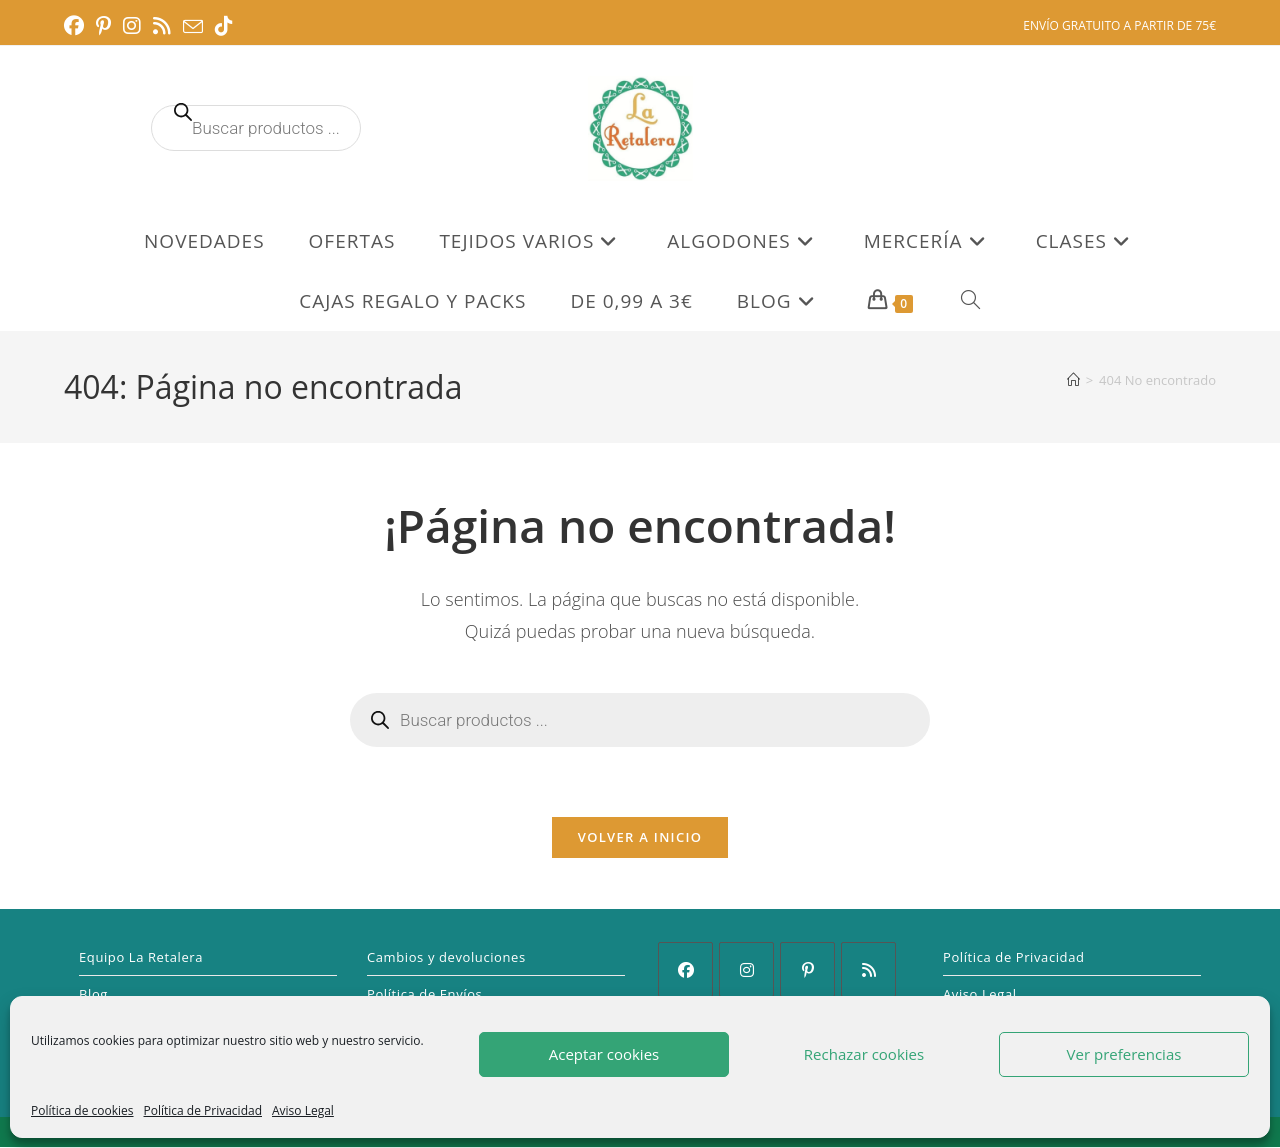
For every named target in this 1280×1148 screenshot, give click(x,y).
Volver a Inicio (640, 838)
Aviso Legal (303, 1110)
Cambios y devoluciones (446, 958)
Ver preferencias (1124, 1054)
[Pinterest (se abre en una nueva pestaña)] (103, 26)
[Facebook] (685, 970)
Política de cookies (82, 1110)
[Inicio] (1073, 380)
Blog (93, 995)
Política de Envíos (424, 995)
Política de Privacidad (203, 1110)
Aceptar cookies (604, 1054)
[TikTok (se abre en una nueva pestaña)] (224, 26)
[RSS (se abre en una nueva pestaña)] (162, 26)
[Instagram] (746, 970)
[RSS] (868, 970)
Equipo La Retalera (141, 958)
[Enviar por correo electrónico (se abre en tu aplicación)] (193, 27)
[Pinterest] (807, 970)
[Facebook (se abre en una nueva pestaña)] (77, 26)
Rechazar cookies (864, 1054)
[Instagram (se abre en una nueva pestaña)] (132, 26)
